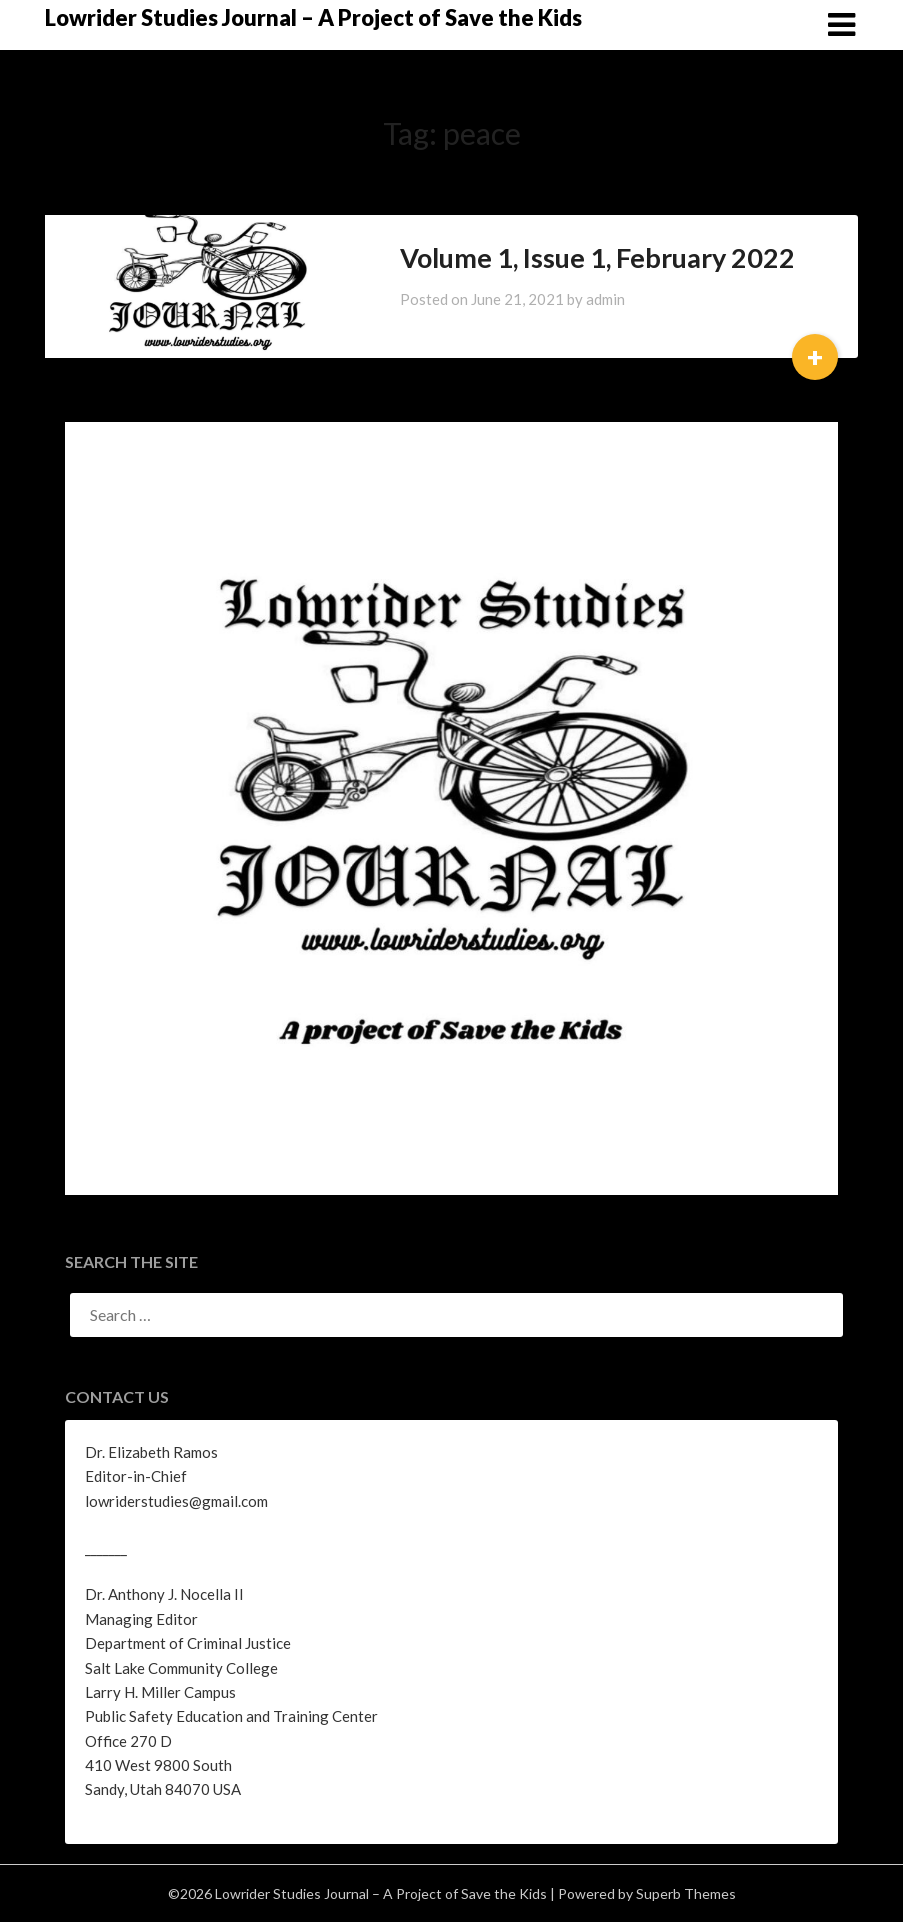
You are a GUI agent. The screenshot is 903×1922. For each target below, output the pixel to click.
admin (605, 299)
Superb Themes (686, 1893)
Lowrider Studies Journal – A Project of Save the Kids (313, 17)
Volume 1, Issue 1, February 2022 (597, 257)
